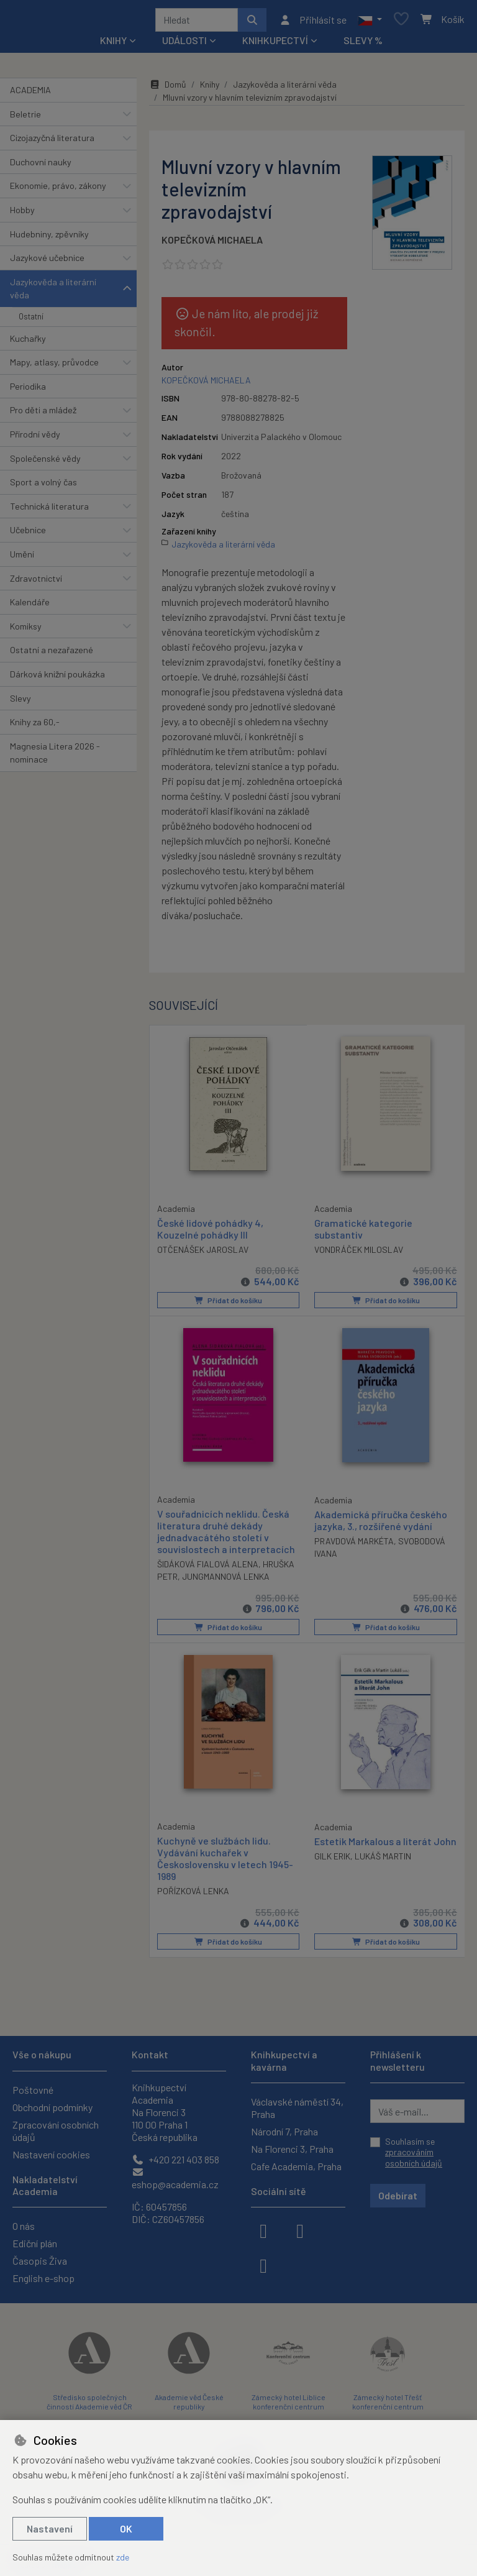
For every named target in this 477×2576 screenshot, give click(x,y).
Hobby (22, 214)
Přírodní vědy (35, 438)
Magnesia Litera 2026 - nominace (55, 757)
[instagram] (300, 2229)
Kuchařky (28, 342)
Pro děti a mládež (43, 414)
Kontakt (150, 2054)
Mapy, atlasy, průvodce (54, 366)
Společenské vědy (45, 462)
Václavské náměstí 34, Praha (297, 2108)
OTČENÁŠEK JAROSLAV (202, 1253)
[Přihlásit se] (313, 21)
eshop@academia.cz (175, 2178)
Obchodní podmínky (52, 2107)
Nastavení (50, 2528)
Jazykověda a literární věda (53, 293)
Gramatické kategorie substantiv (363, 1233)
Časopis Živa (39, 2261)
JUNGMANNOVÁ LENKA (226, 1580)
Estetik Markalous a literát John (385, 1844)
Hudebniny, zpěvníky (49, 238)
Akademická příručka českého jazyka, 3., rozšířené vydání (380, 1524)
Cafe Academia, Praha (296, 2166)
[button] (370, 21)
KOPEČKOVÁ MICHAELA (212, 244)
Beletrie (25, 118)
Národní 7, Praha (284, 2131)
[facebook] (263, 2229)
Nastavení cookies (51, 2154)
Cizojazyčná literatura (52, 142)
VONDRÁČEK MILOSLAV (358, 1254)
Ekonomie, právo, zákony (58, 190)
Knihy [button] (113, 44)
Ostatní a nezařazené (51, 654)
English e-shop (43, 2278)
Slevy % (363, 44)
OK (126, 2528)
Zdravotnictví (36, 582)
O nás (23, 2226)
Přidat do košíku (228, 1304)
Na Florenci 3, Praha (292, 2149)
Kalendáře (30, 606)
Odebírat (397, 2195)
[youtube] (263, 2264)
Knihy (209, 88)
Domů (167, 88)
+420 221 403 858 (175, 2159)
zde (122, 2557)
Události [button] (184, 44)
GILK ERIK (332, 1859)
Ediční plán (34, 2243)
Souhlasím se (413, 2152)
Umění (22, 558)
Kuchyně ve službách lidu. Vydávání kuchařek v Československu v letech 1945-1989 (225, 1862)
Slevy (20, 702)
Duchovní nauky (40, 166)
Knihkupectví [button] (275, 44)
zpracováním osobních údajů (413, 2157)
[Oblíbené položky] (401, 22)
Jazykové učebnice (47, 262)
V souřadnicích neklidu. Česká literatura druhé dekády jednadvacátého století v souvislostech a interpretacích (226, 1535)
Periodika (28, 390)
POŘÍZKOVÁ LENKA (193, 1894)
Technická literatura (49, 510)
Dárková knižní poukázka (57, 678)
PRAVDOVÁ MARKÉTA (354, 1544)
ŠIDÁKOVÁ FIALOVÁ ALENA (207, 1568)
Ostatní (31, 321)
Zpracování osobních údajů (55, 2131)
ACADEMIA (30, 94)
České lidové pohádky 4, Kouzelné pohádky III (210, 1232)
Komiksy (26, 630)
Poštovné (32, 2090)
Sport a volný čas (43, 486)
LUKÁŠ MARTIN (383, 1859)
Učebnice (28, 534)
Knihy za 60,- (35, 726)
